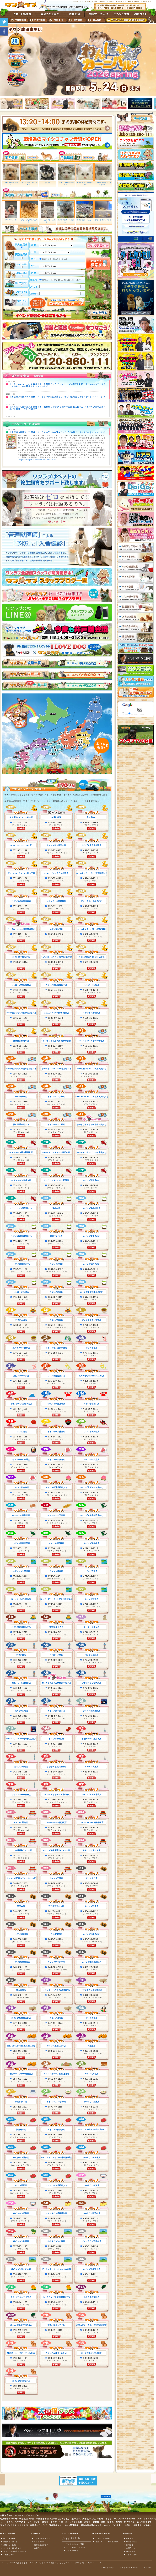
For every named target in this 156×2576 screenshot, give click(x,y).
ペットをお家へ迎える (12, 2548)
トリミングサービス (42, 2538)
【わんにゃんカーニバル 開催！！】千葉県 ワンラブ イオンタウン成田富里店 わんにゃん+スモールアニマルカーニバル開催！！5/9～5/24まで (57, 385)
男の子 (56, 259)
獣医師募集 (130, 2551)
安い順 (57, 280)
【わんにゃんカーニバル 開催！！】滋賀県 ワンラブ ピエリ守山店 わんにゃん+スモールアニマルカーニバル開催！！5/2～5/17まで (57, 408)
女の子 (65, 259)
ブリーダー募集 (72, 2550)
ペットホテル (39, 2542)
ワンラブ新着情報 (103, 2538)
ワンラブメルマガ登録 (75, 2544)
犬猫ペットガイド (10, 2542)
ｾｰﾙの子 (77, 280)
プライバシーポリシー (129, 2568)
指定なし (46, 259)
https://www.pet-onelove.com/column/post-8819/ (38, 460)
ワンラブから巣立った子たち (15, 2551)
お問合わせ (38, 2548)
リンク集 (147, 2568)
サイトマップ (108, 2568)
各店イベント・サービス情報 (107, 2542)
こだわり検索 (8, 2555)
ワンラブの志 (131, 2542)
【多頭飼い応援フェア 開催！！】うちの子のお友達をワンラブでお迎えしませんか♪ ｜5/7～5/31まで (57, 397)
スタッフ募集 (131, 2555)
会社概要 (129, 2538)
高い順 (67, 280)
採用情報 (129, 2545)
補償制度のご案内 (41, 2545)
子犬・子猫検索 (9, 2538)
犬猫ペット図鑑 (9, 2545)
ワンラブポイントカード (76, 2547)
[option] (78, 60)
